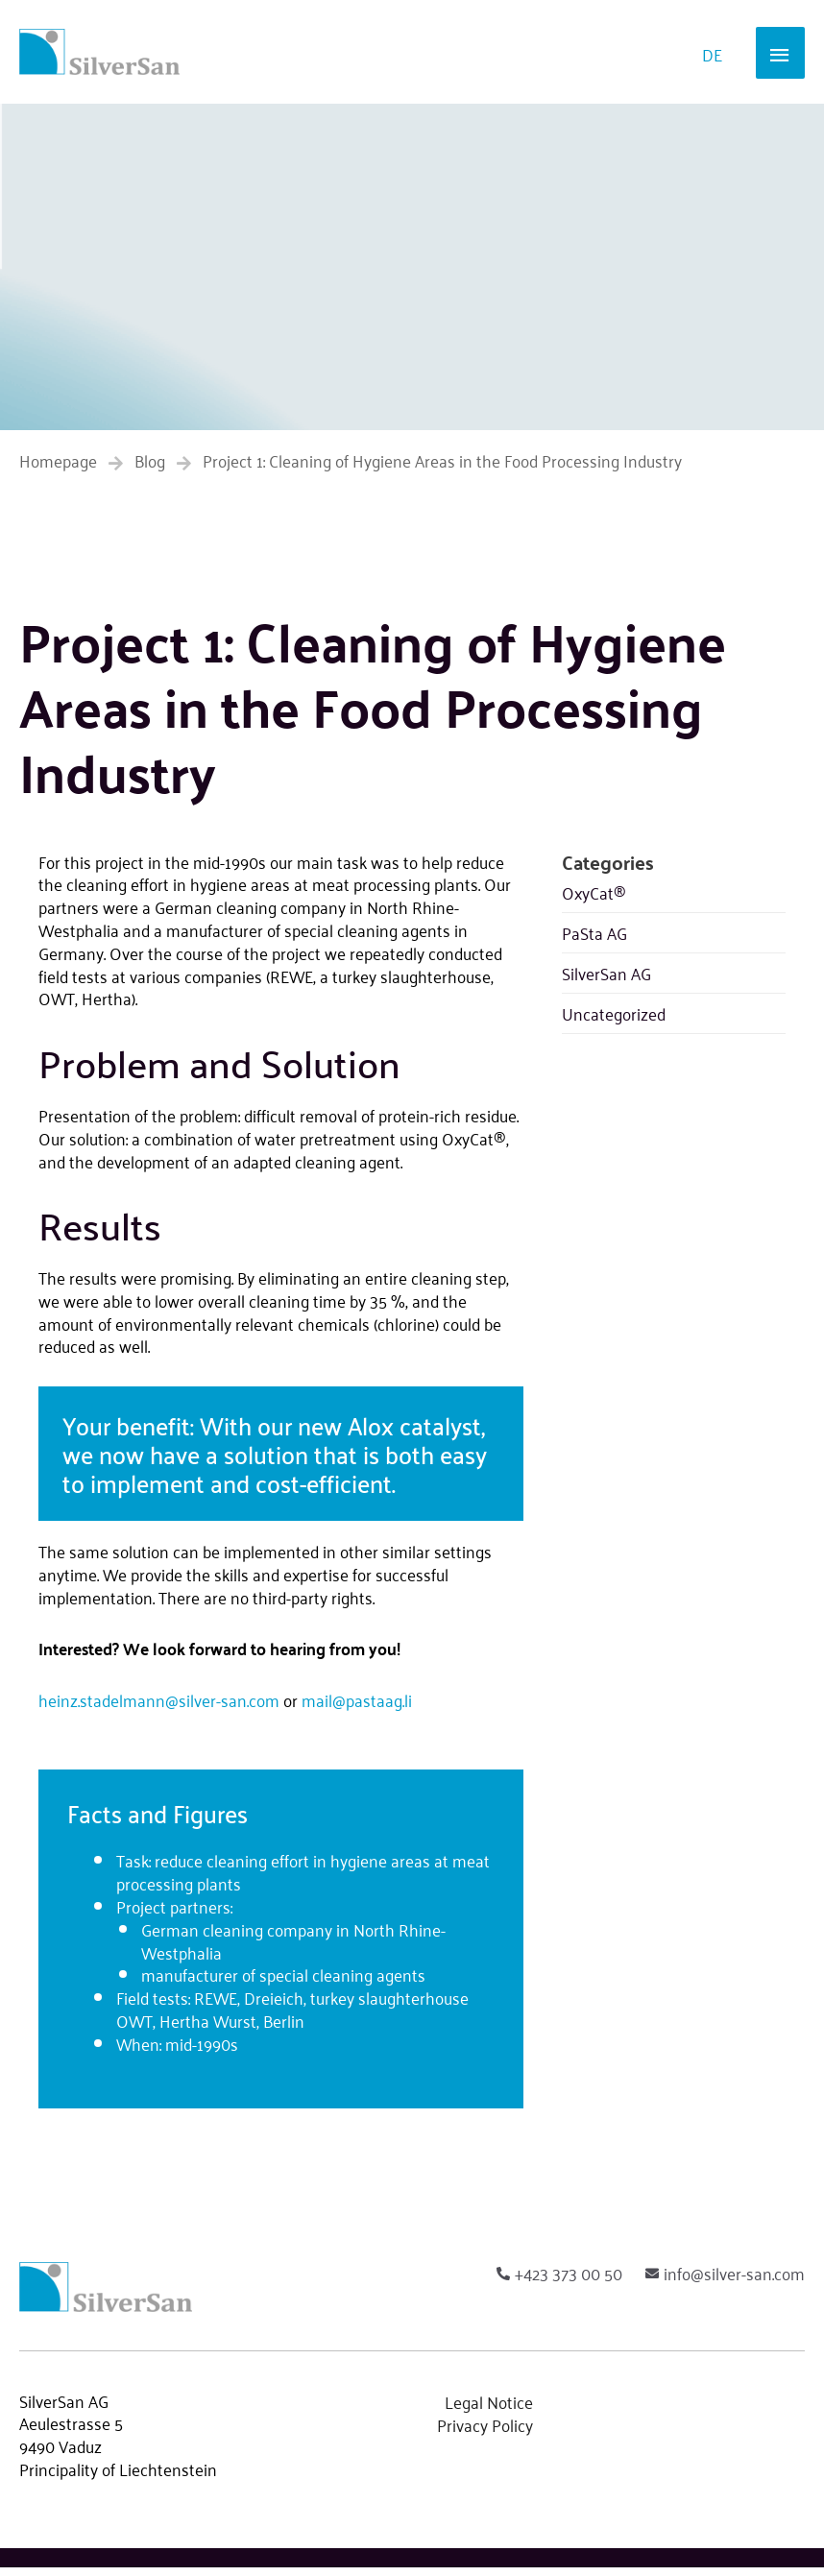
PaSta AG (594, 941)
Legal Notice (489, 2409)
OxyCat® (594, 900)
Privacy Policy (485, 2432)
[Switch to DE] (712, 56)
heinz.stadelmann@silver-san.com (158, 1708)
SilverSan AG (606, 981)
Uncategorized (614, 1021)
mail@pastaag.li (357, 1708)
